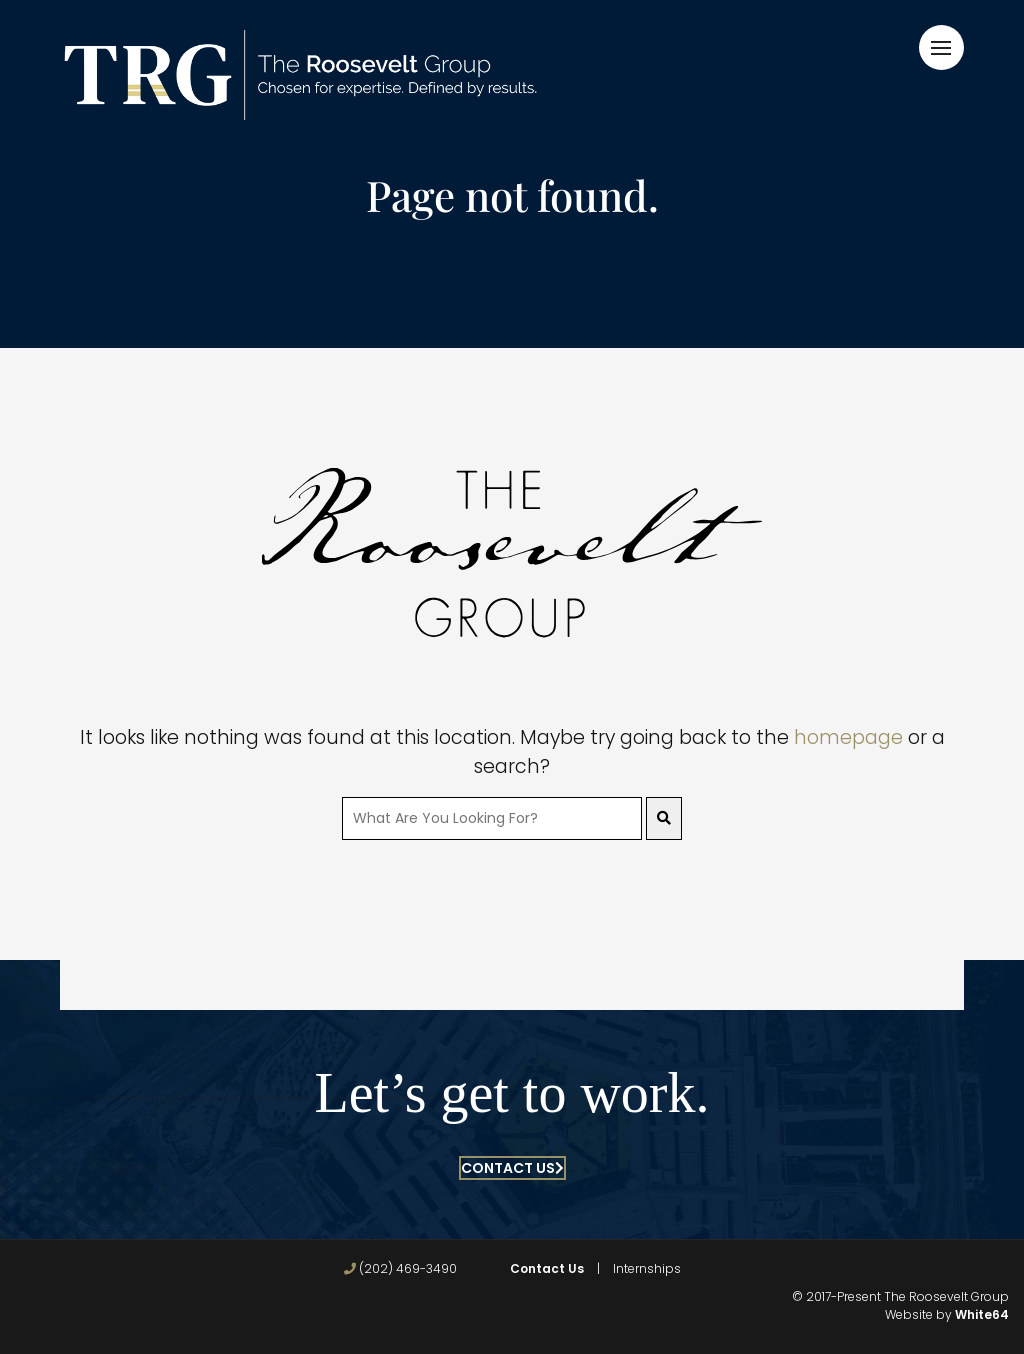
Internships (647, 1268)
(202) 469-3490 (400, 1268)
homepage (848, 737)
